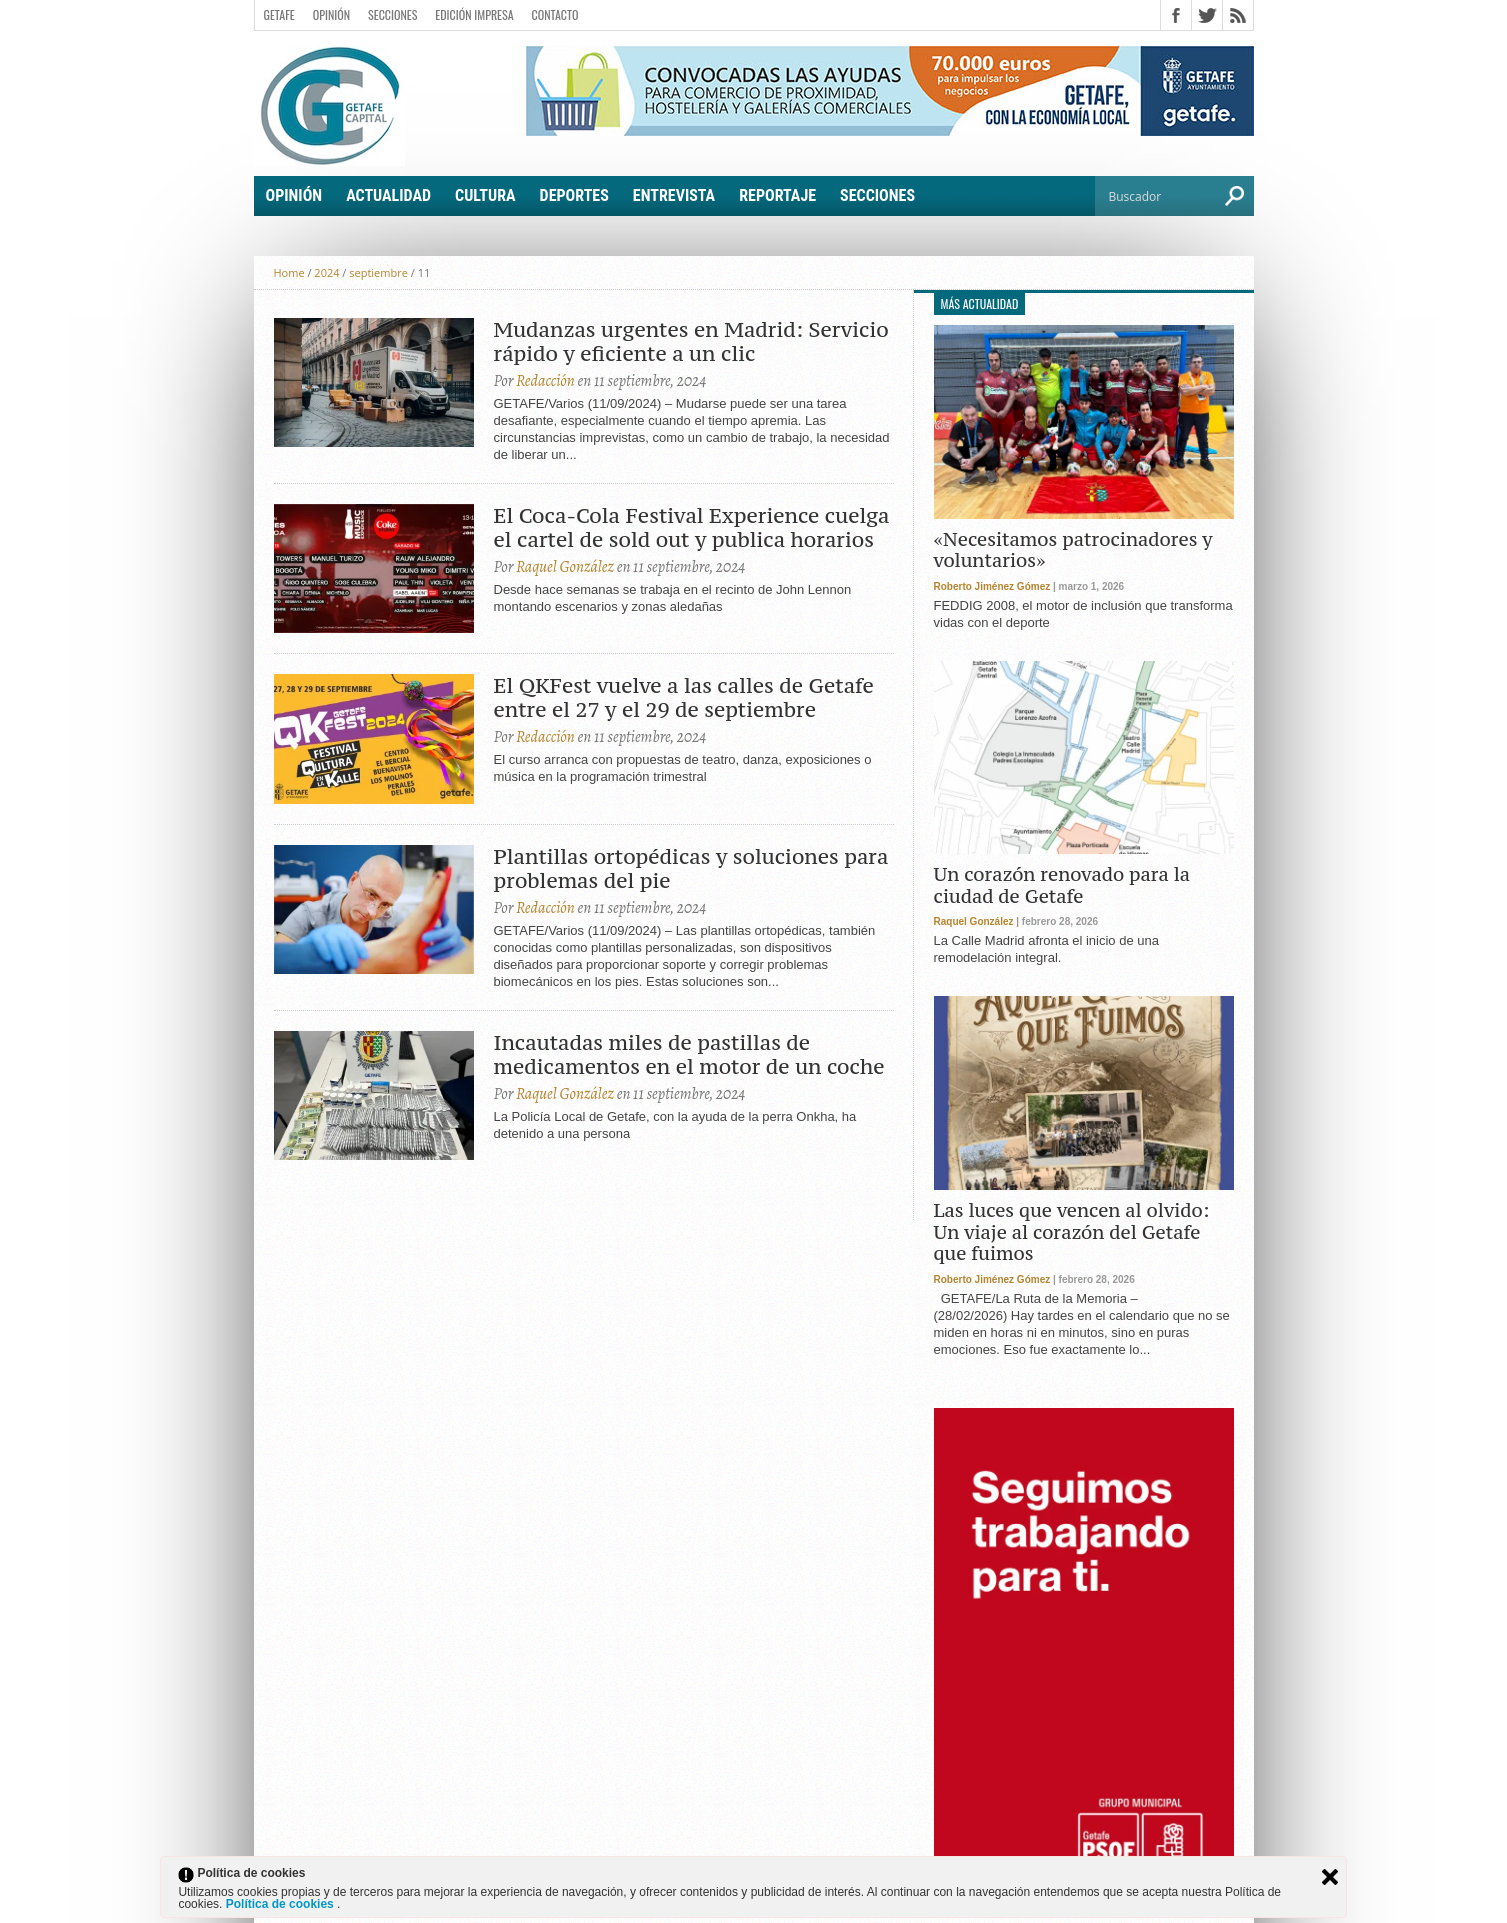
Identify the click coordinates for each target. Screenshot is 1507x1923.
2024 (326, 272)
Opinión (331, 14)
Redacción (545, 381)
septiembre (378, 272)
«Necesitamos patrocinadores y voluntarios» (1073, 550)
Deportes (574, 195)
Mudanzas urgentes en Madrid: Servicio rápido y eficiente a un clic (691, 342)
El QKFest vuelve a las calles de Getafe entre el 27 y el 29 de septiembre (684, 698)
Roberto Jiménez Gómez (992, 586)
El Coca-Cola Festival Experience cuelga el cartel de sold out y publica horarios (692, 528)
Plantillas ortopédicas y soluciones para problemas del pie (691, 869)
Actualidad (388, 195)
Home (289, 272)
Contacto (555, 14)
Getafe (279, 14)
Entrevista (674, 195)
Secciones (392, 14)
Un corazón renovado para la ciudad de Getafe (1062, 885)
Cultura (485, 195)
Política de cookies (281, 1904)
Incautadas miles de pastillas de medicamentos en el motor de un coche (689, 1055)
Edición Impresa (474, 14)
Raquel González (565, 567)
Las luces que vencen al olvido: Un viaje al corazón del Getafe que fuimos (1072, 1232)
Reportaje (777, 195)
